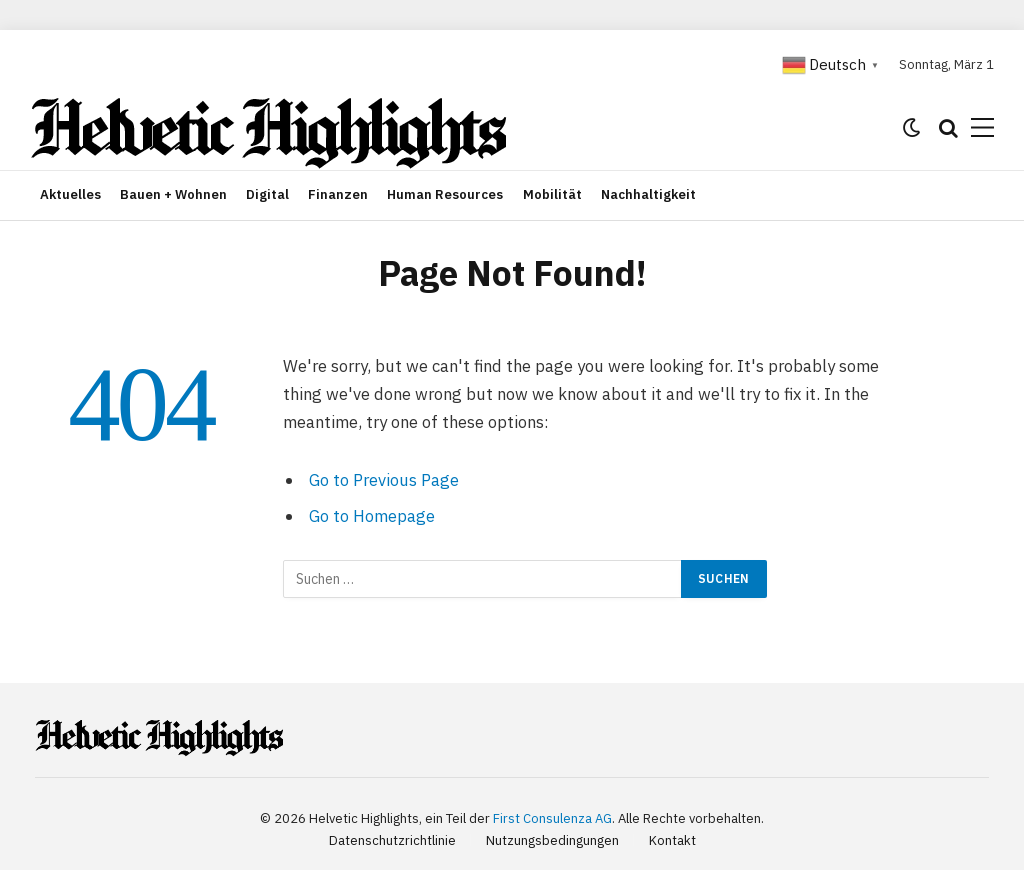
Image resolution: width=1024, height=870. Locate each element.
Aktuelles (70, 194)
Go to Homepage (372, 516)
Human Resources (445, 194)
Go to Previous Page (384, 480)
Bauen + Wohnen (173, 194)
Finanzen (338, 194)
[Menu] (982, 127)
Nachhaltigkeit (648, 194)
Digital (267, 194)
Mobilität (552, 194)
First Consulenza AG (552, 818)
